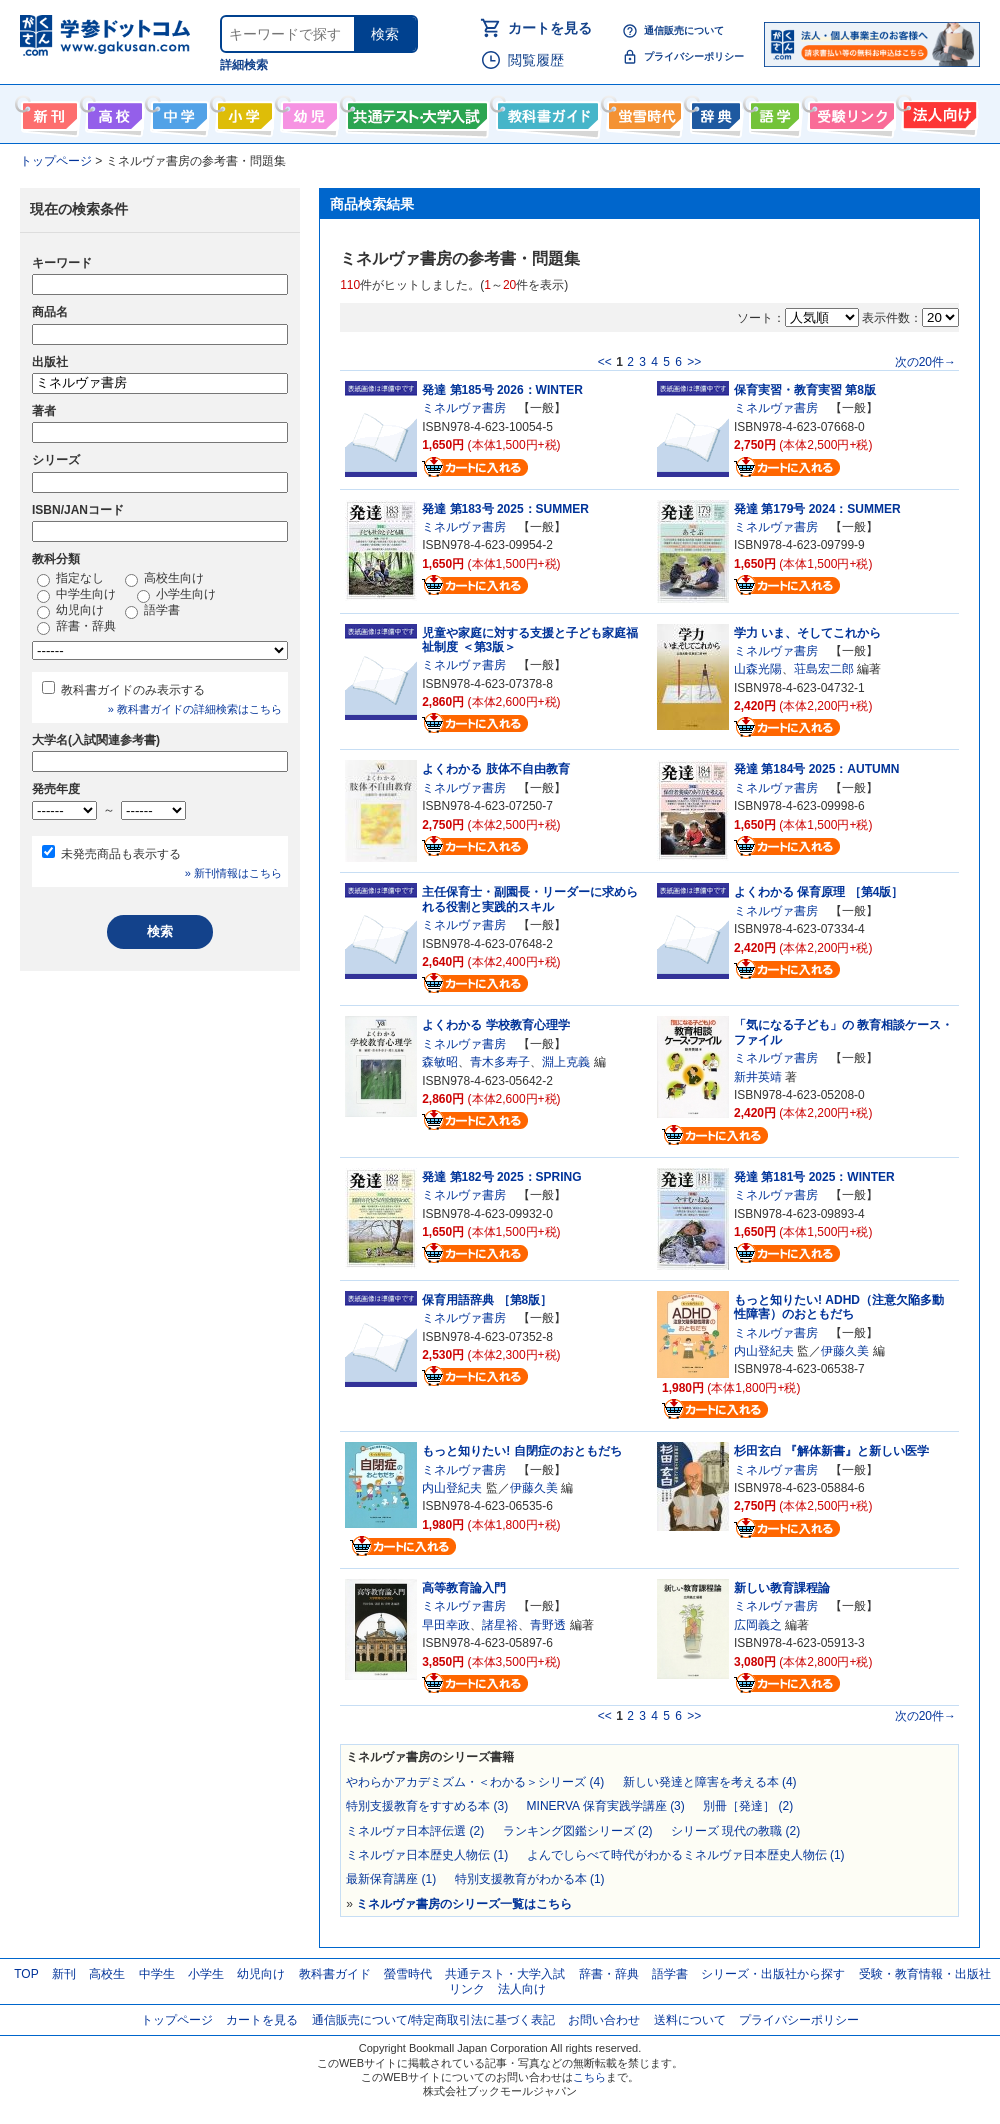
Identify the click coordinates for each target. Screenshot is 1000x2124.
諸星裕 (500, 1625)
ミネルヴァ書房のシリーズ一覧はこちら (464, 1904)
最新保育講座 (391, 1879)
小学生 (206, 1974)
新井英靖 (758, 1077)
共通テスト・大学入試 (415, 112)
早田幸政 (446, 1625)
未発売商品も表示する (121, 854)
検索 (385, 34)
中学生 (157, 1974)
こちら (589, 2077)
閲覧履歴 (536, 60)
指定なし (70, 579)
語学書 (772, 112)
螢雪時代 (642, 112)
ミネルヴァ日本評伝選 (415, 1831)
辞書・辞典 (76, 627)
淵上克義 (566, 1062)
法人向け (937, 112)
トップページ (177, 2020)
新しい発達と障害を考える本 (710, 1782)
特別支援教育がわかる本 (530, 1879)
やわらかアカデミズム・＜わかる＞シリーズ (475, 1782)
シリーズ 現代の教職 (735, 1831)
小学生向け (242, 112)
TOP (26, 1974)
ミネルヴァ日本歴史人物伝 (427, 1855)
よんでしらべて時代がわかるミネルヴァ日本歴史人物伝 (686, 1855)
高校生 (107, 1974)
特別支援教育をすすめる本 (427, 1806)
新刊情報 (47, 112)
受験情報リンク (849, 112)
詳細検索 (244, 65)
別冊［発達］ (748, 1806)
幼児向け (307, 112)
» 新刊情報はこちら (233, 873)
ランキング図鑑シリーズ (578, 1831)
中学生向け (177, 112)
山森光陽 (758, 669)
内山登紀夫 (764, 1351)
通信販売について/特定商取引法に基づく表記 (433, 2020)
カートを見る (550, 28)
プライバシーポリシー (694, 56)
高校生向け (112, 112)
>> (694, 362)
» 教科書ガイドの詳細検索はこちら (195, 709)
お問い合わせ (604, 2020)
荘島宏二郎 (824, 669)
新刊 (64, 1974)
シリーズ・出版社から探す (773, 1974)
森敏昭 (440, 1062)
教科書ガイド (545, 112)
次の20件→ (925, 362)
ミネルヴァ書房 (464, 408)
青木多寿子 (500, 1062)
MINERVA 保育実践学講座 (606, 1806)
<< (605, 362)
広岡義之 (758, 1625)
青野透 (548, 1625)
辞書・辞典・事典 (713, 112)
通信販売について (684, 30)
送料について (690, 2020)
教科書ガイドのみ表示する (133, 690)
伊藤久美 (845, 1351)
